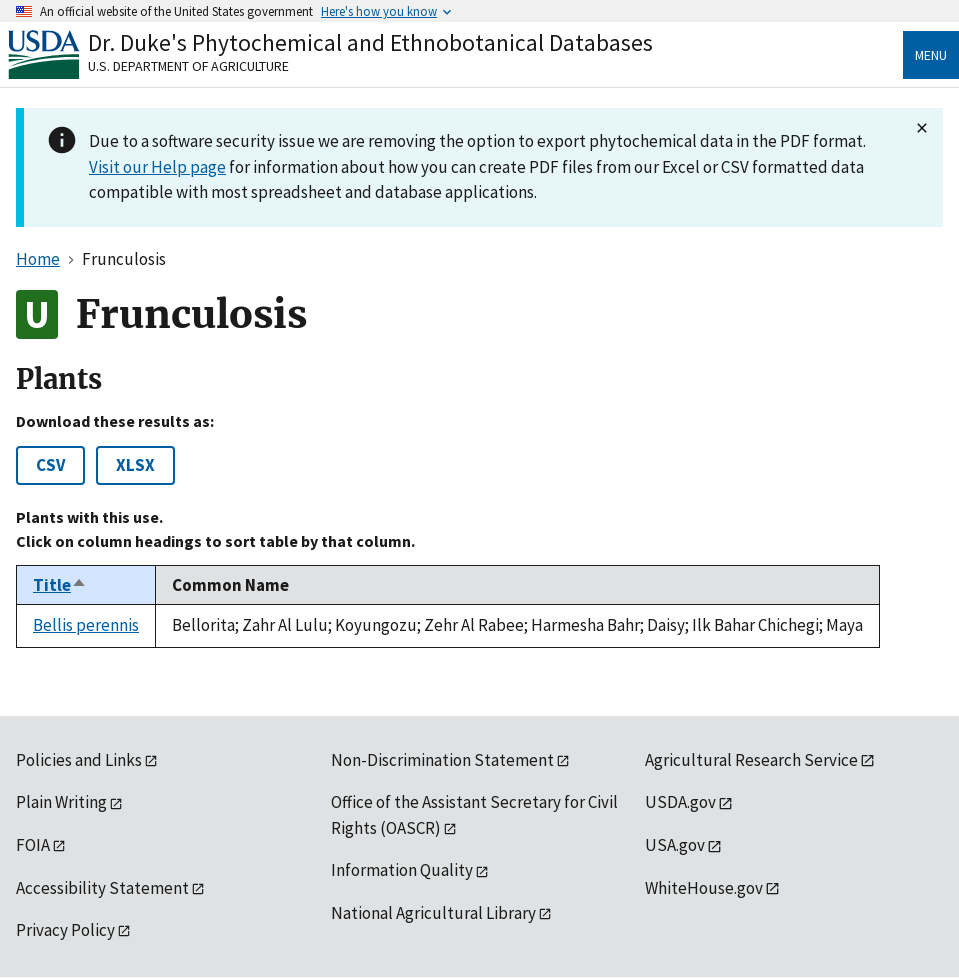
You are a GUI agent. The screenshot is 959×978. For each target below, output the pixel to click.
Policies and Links (79, 760)
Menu (931, 55)
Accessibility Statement (102, 888)
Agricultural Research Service (751, 760)
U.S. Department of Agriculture (188, 66)
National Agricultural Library (433, 913)
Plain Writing (61, 802)
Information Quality (402, 870)
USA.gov (675, 845)
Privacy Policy (65, 930)
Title (60, 585)
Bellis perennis (86, 625)
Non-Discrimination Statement (442, 760)
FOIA (33, 845)
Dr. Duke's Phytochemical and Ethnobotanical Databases (370, 42)
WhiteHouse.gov (704, 888)
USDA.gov (680, 802)
